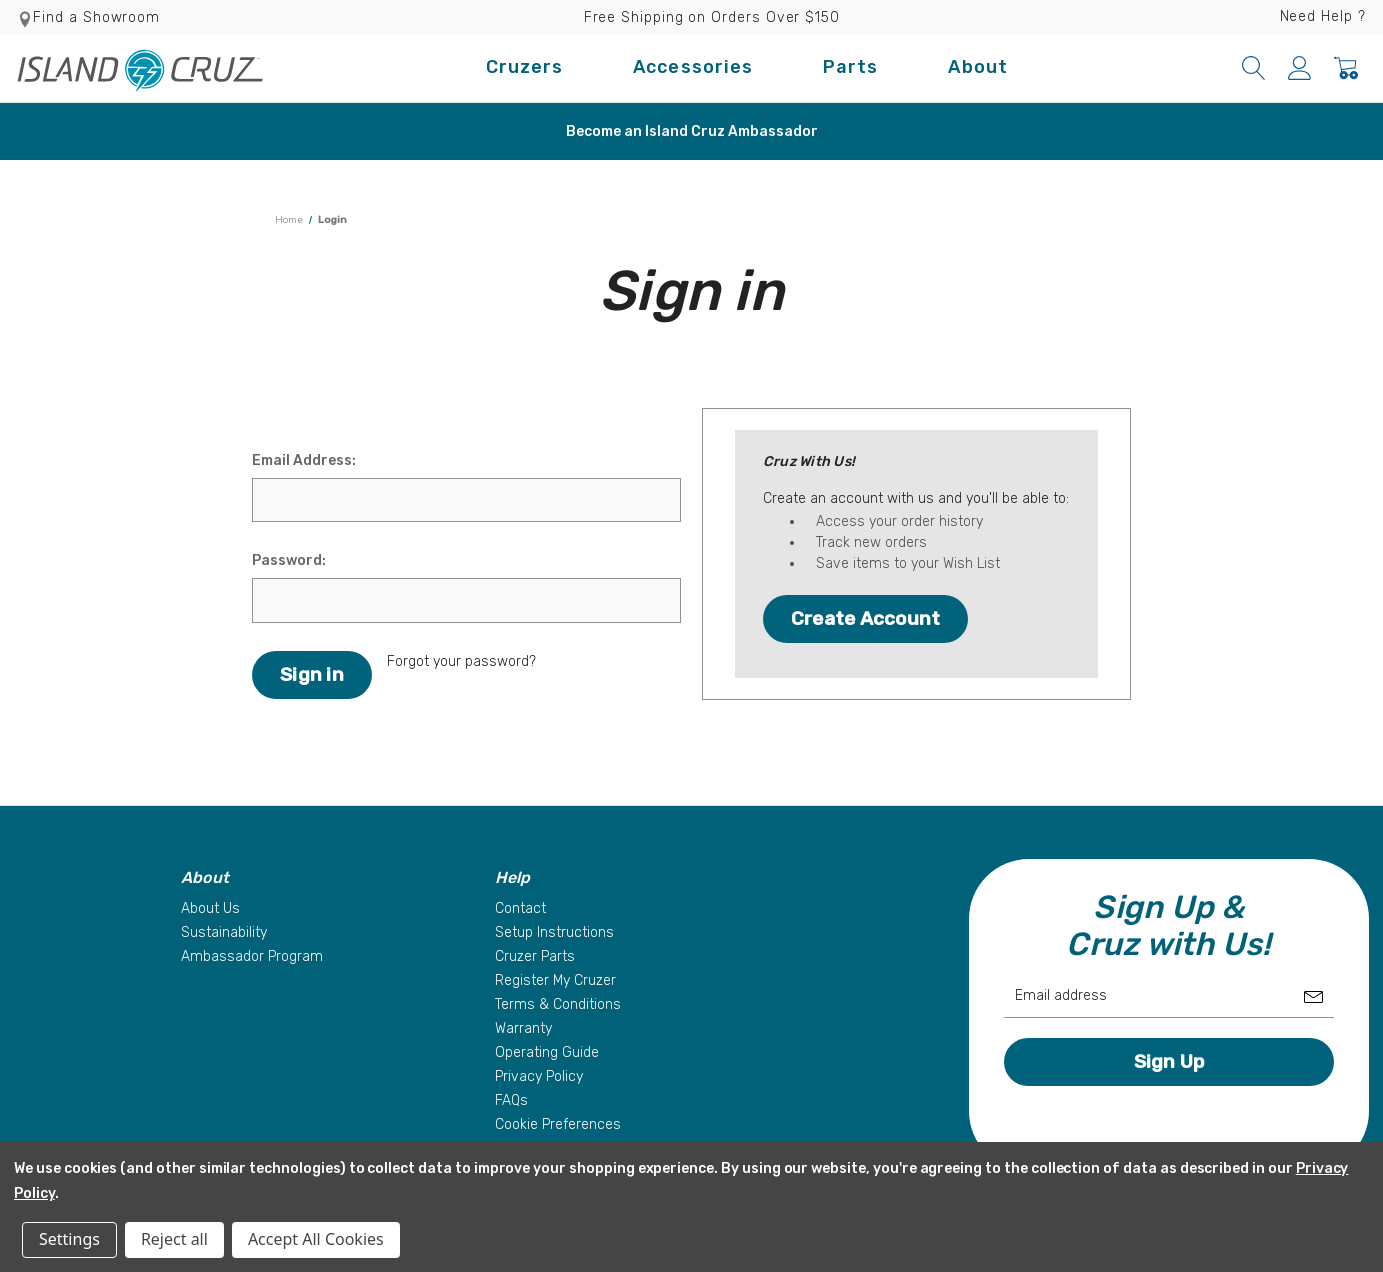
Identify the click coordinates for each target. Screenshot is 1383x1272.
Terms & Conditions (558, 1004)
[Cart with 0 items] (1346, 68)
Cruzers (525, 67)
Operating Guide (547, 1052)
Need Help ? (1323, 16)
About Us (210, 908)
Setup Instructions (554, 932)
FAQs (511, 1100)
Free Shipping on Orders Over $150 (712, 17)
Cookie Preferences (558, 1124)
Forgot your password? (461, 661)
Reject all (174, 1239)
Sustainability (224, 932)
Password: (289, 560)
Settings (69, 1239)
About (977, 67)
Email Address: (304, 460)
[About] (328, 878)
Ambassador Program (252, 956)
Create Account (866, 618)
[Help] (642, 878)
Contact (520, 908)
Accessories (693, 67)
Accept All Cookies (316, 1239)
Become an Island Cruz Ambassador (692, 131)
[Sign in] (1300, 68)
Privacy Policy (539, 1076)
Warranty (523, 1028)
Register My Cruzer (555, 980)
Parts (850, 67)
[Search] (1254, 68)
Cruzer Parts (535, 956)
